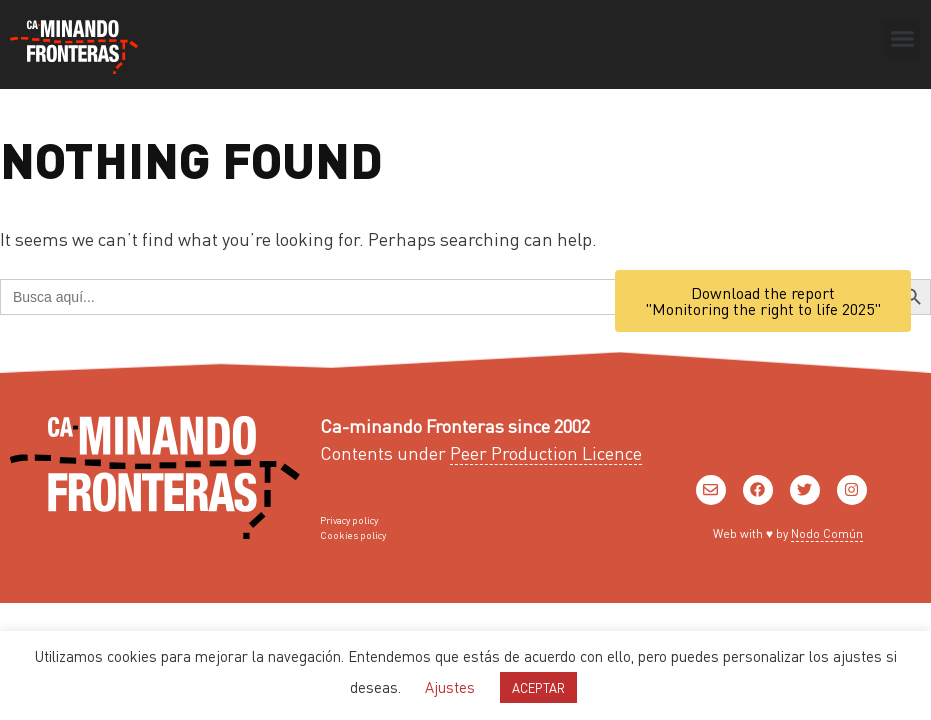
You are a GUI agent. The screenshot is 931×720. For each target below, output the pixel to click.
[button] (902, 39)
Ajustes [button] (450, 687)
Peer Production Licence (546, 452)
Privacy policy (349, 520)
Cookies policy (353, 535)
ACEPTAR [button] (538, 687)
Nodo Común (827, 533)
